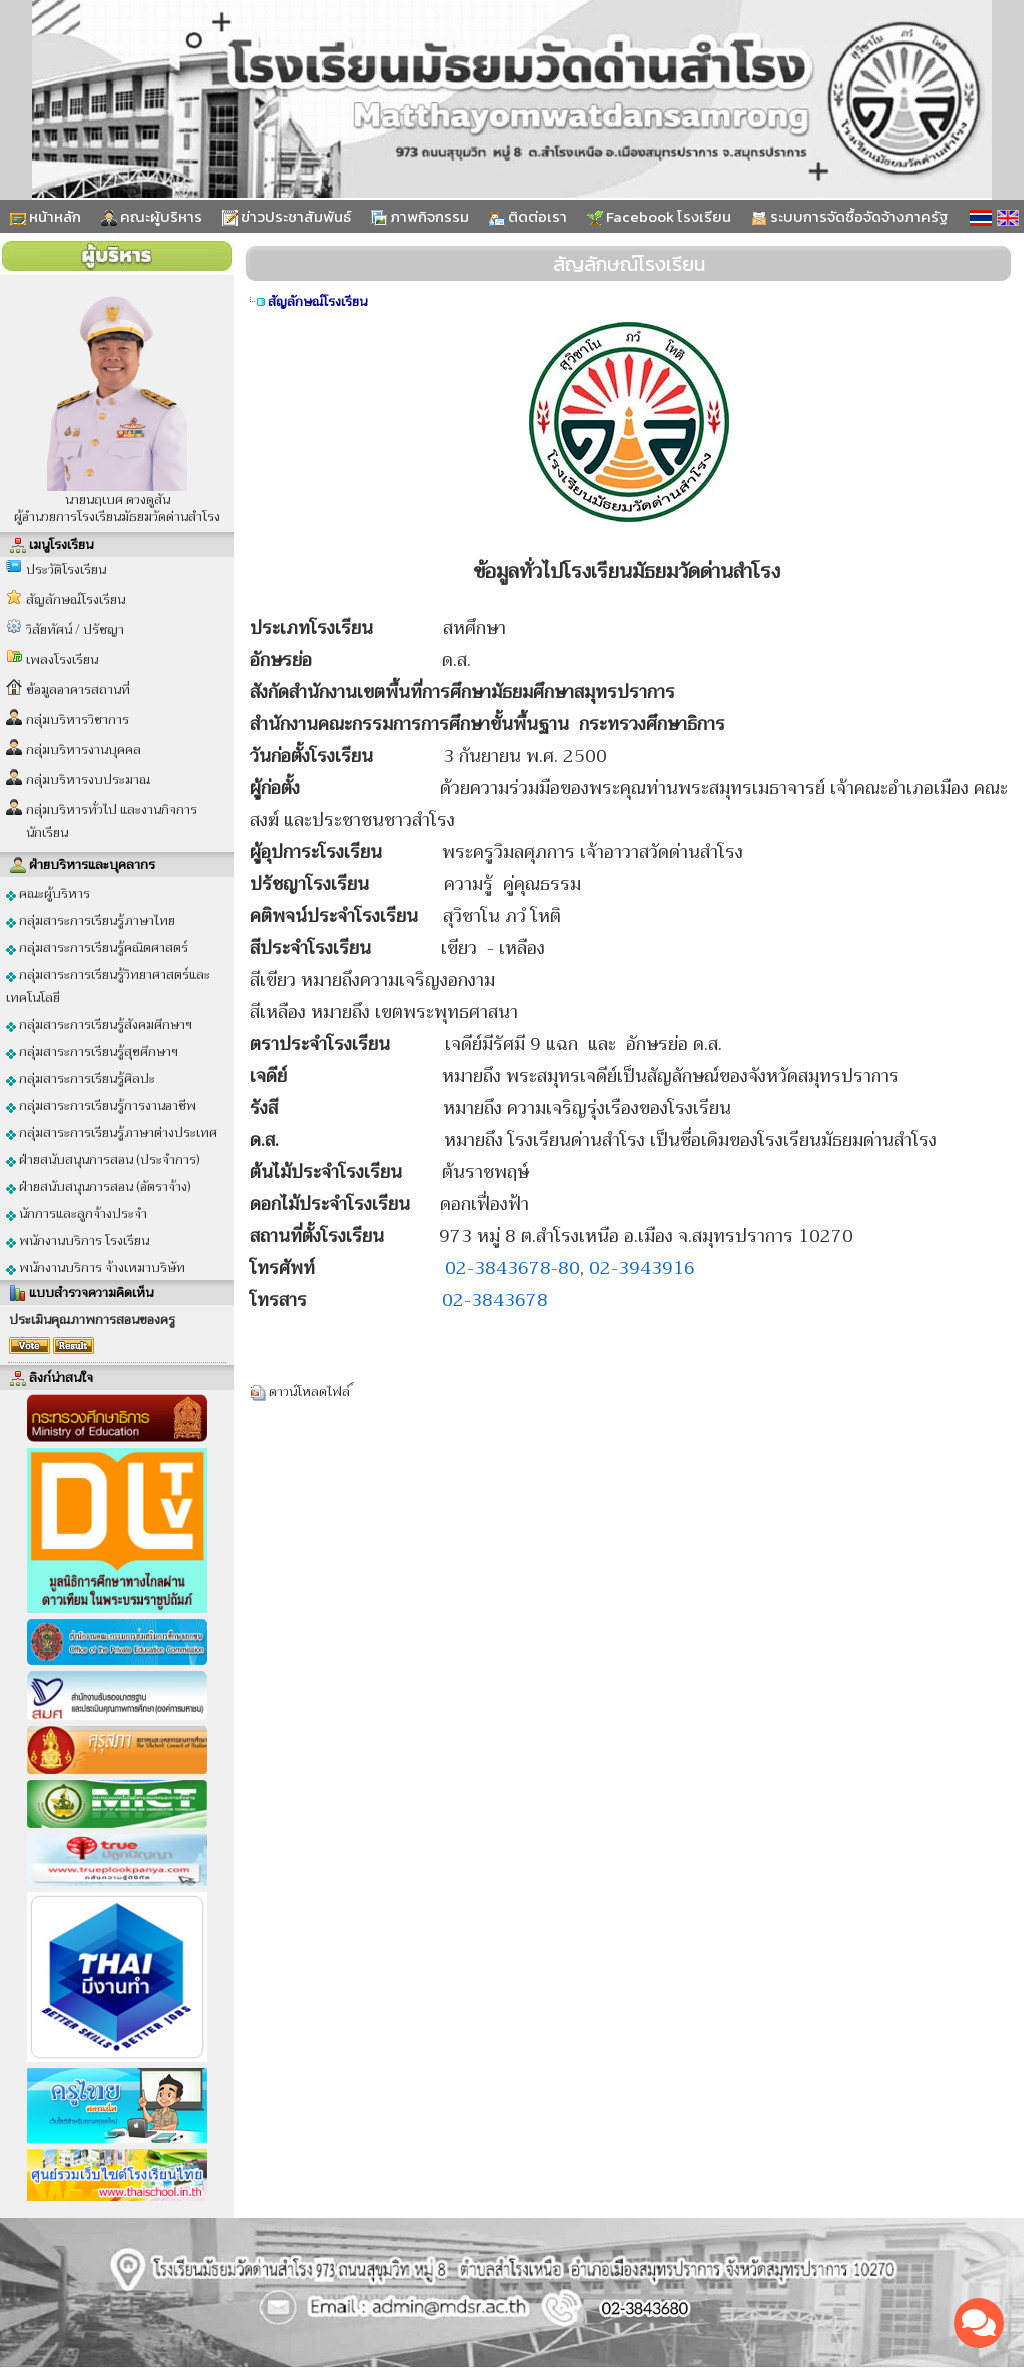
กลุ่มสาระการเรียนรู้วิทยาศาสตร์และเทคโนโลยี (108, 986)
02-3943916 (642, 1268)
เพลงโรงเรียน (62, 659)
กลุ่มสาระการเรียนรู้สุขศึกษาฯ (92, 1051)
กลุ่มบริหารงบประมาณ (88, 779)
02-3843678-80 (512, 1268)
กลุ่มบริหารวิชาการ (77, 719)
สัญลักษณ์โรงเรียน (75, 599)
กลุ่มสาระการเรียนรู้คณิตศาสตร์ (97, 947)
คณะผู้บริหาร (151, 216)
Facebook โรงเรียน (659, 216)
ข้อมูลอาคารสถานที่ (78, 689)
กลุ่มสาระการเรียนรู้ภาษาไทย (90, 920)
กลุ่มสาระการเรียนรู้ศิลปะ (80, 1078)
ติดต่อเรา (528, 216)
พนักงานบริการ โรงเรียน (77, 1240)
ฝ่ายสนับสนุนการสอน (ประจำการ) (103, 1159)
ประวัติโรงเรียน (66, 569)
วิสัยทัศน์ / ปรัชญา (75, 629)
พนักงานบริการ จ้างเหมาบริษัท (95, 1267)
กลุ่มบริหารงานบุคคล (83, 749)
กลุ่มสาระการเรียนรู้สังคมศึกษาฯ (99, 1024)
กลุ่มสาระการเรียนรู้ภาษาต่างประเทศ (111, 1132)
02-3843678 (495, 1300)
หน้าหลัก (45, 216)
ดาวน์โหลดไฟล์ (310, 1391)
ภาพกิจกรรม (420, 216)
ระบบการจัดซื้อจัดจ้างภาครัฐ (850, 216)
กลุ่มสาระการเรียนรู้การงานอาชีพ (101, 1105)
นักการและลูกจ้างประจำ (76, 1213)
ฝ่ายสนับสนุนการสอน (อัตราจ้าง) (98, 1186)
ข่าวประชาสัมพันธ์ (286, 216)
